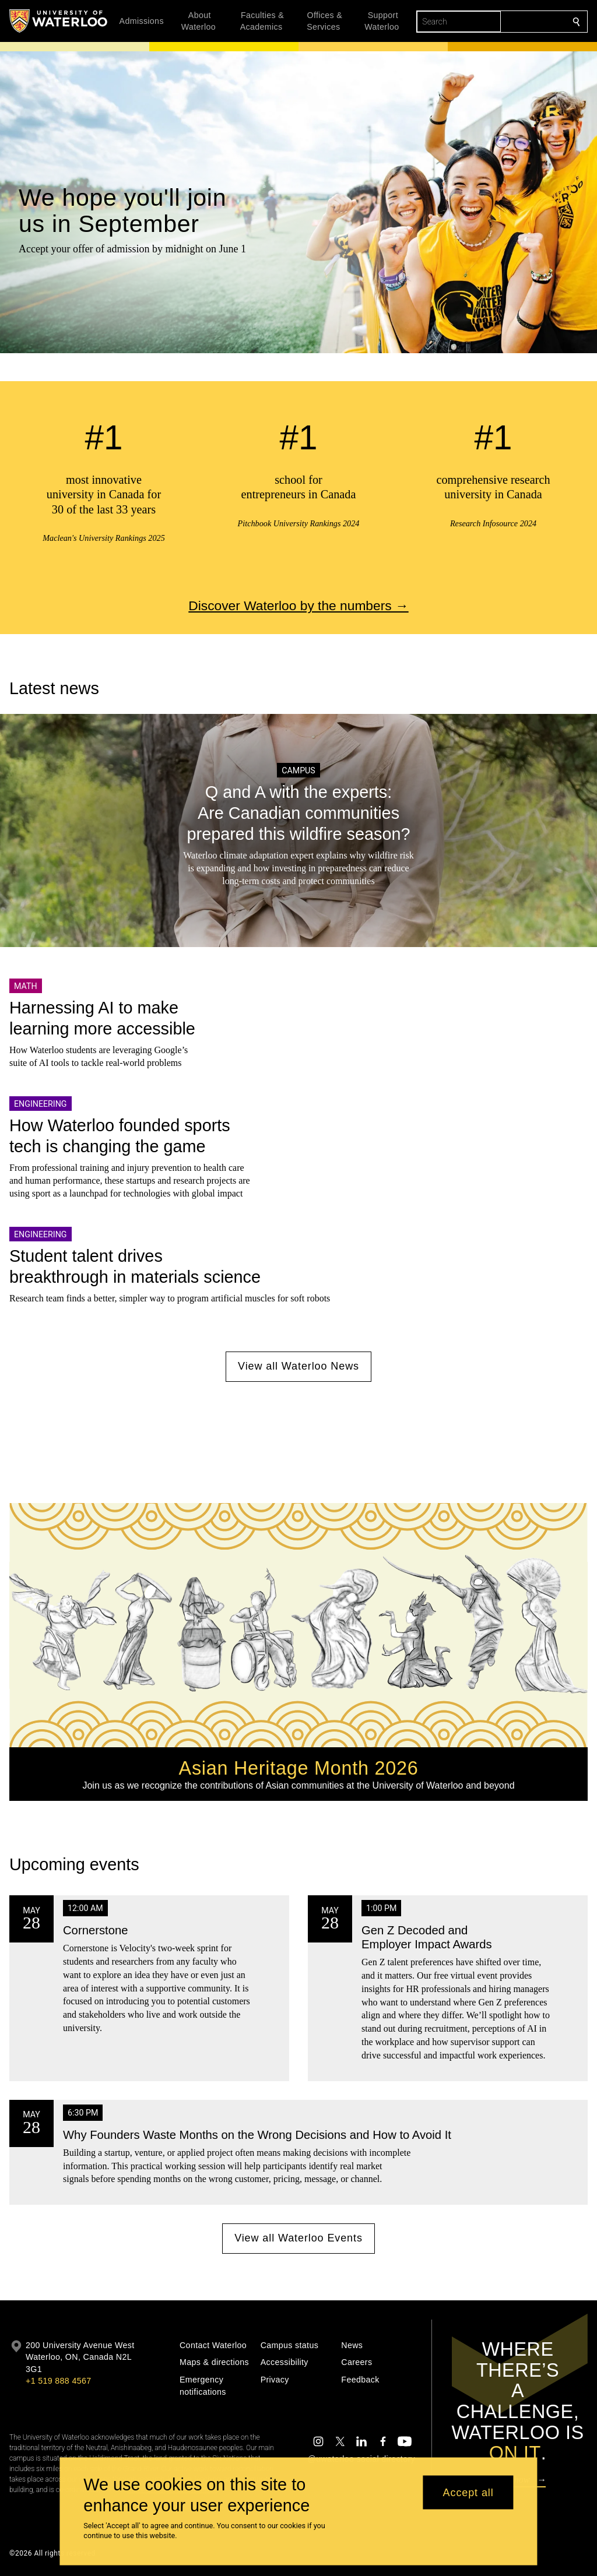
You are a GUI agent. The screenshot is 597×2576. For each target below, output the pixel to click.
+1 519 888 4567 (58, 2380)
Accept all (468, 2492)
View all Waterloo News (298, 1367)
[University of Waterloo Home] (58, 21)
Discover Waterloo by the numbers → (298, 605)
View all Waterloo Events (298, 2238)
